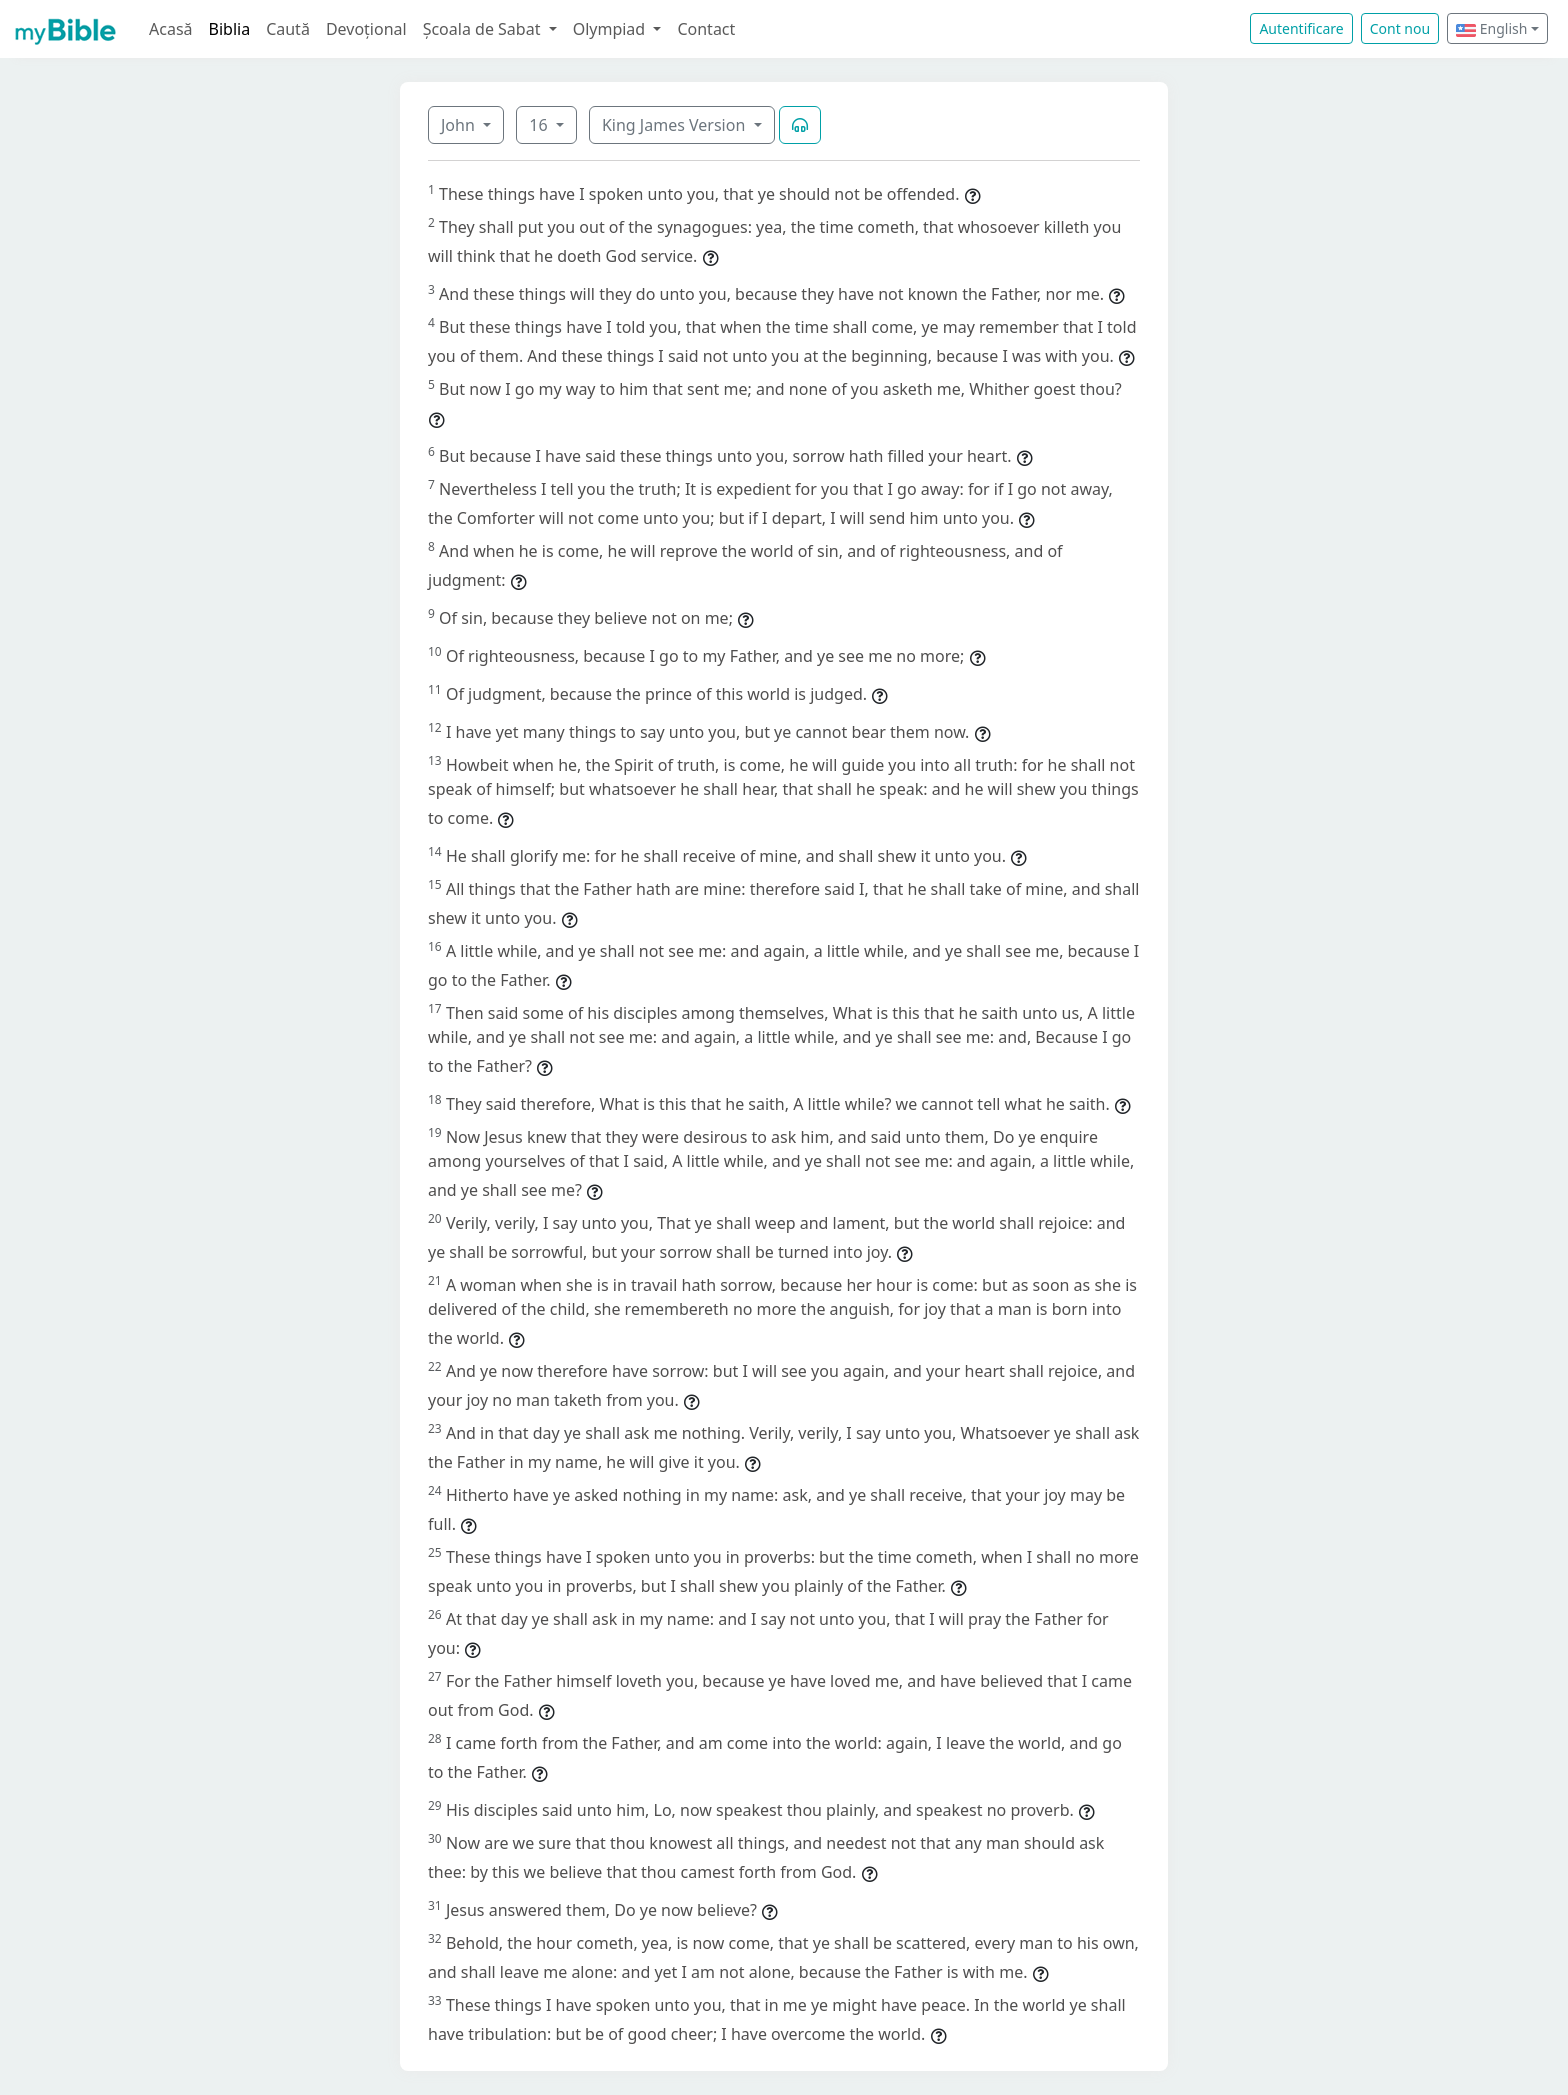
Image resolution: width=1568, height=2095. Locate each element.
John (460, 125)
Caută (288, 29)
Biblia (230, 29)
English (1491, 28)
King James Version (676, 125)
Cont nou (1400, 28)
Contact (706, 29)
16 (540, 125)
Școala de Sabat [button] (484, 29)
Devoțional (366, 29)
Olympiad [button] (611, 29)
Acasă (171, 29)
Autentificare (1301, 28)
